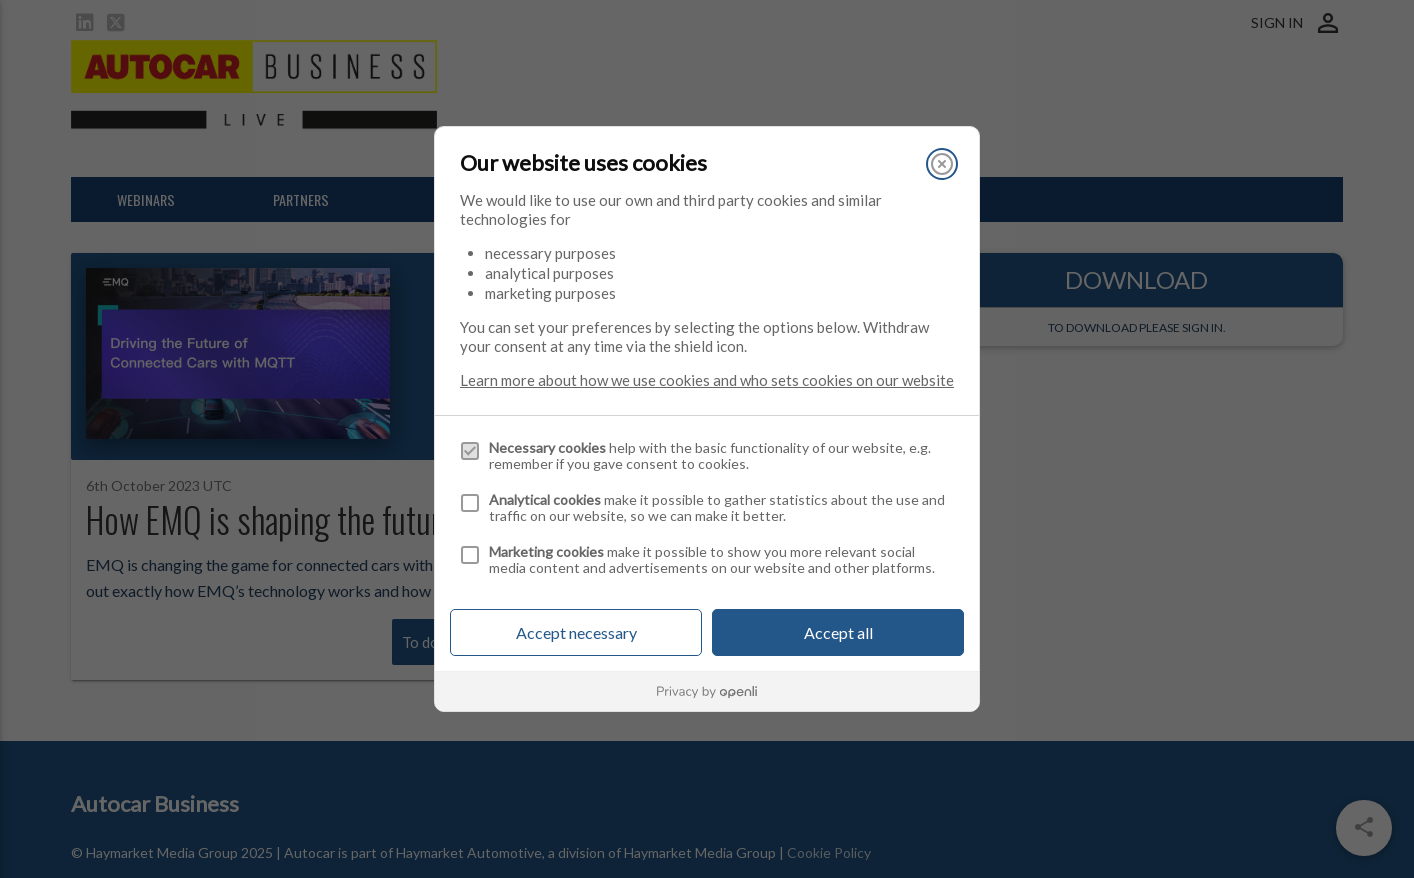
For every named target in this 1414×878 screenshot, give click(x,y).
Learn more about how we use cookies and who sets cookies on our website (707, 380)
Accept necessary (576, 632)
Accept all (838, 632)
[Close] (942, 164)
